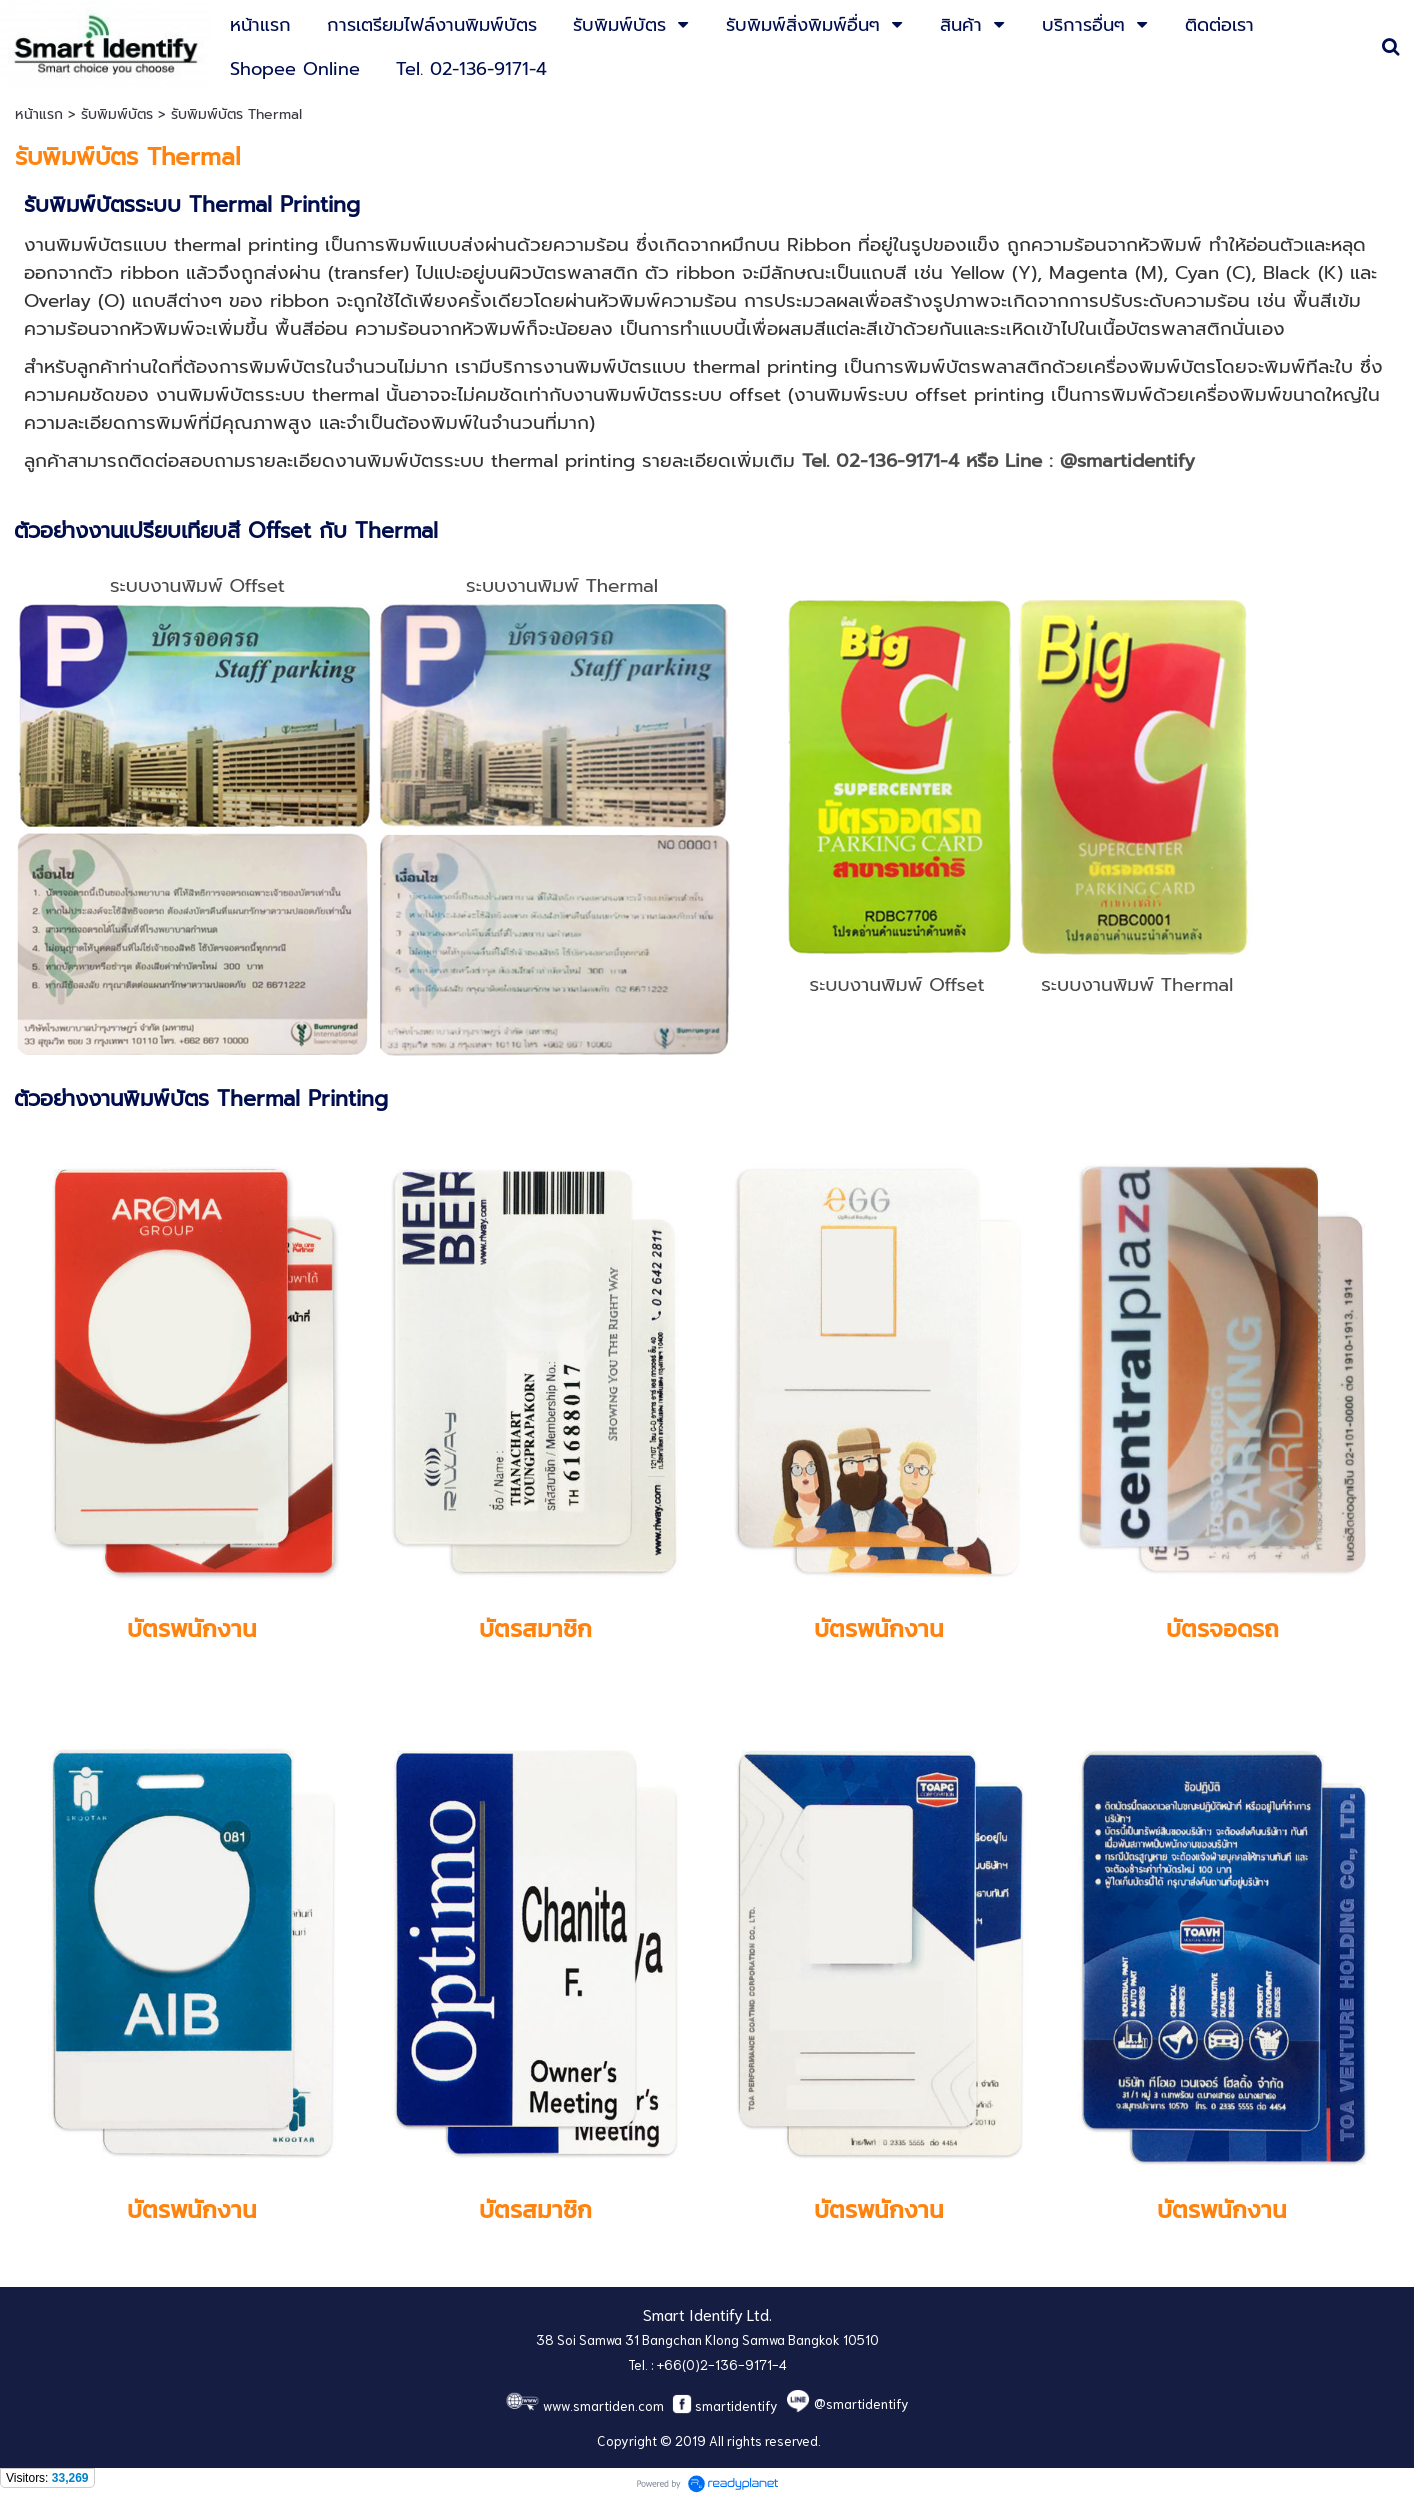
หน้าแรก (39, 114)
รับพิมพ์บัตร (117, 114)
